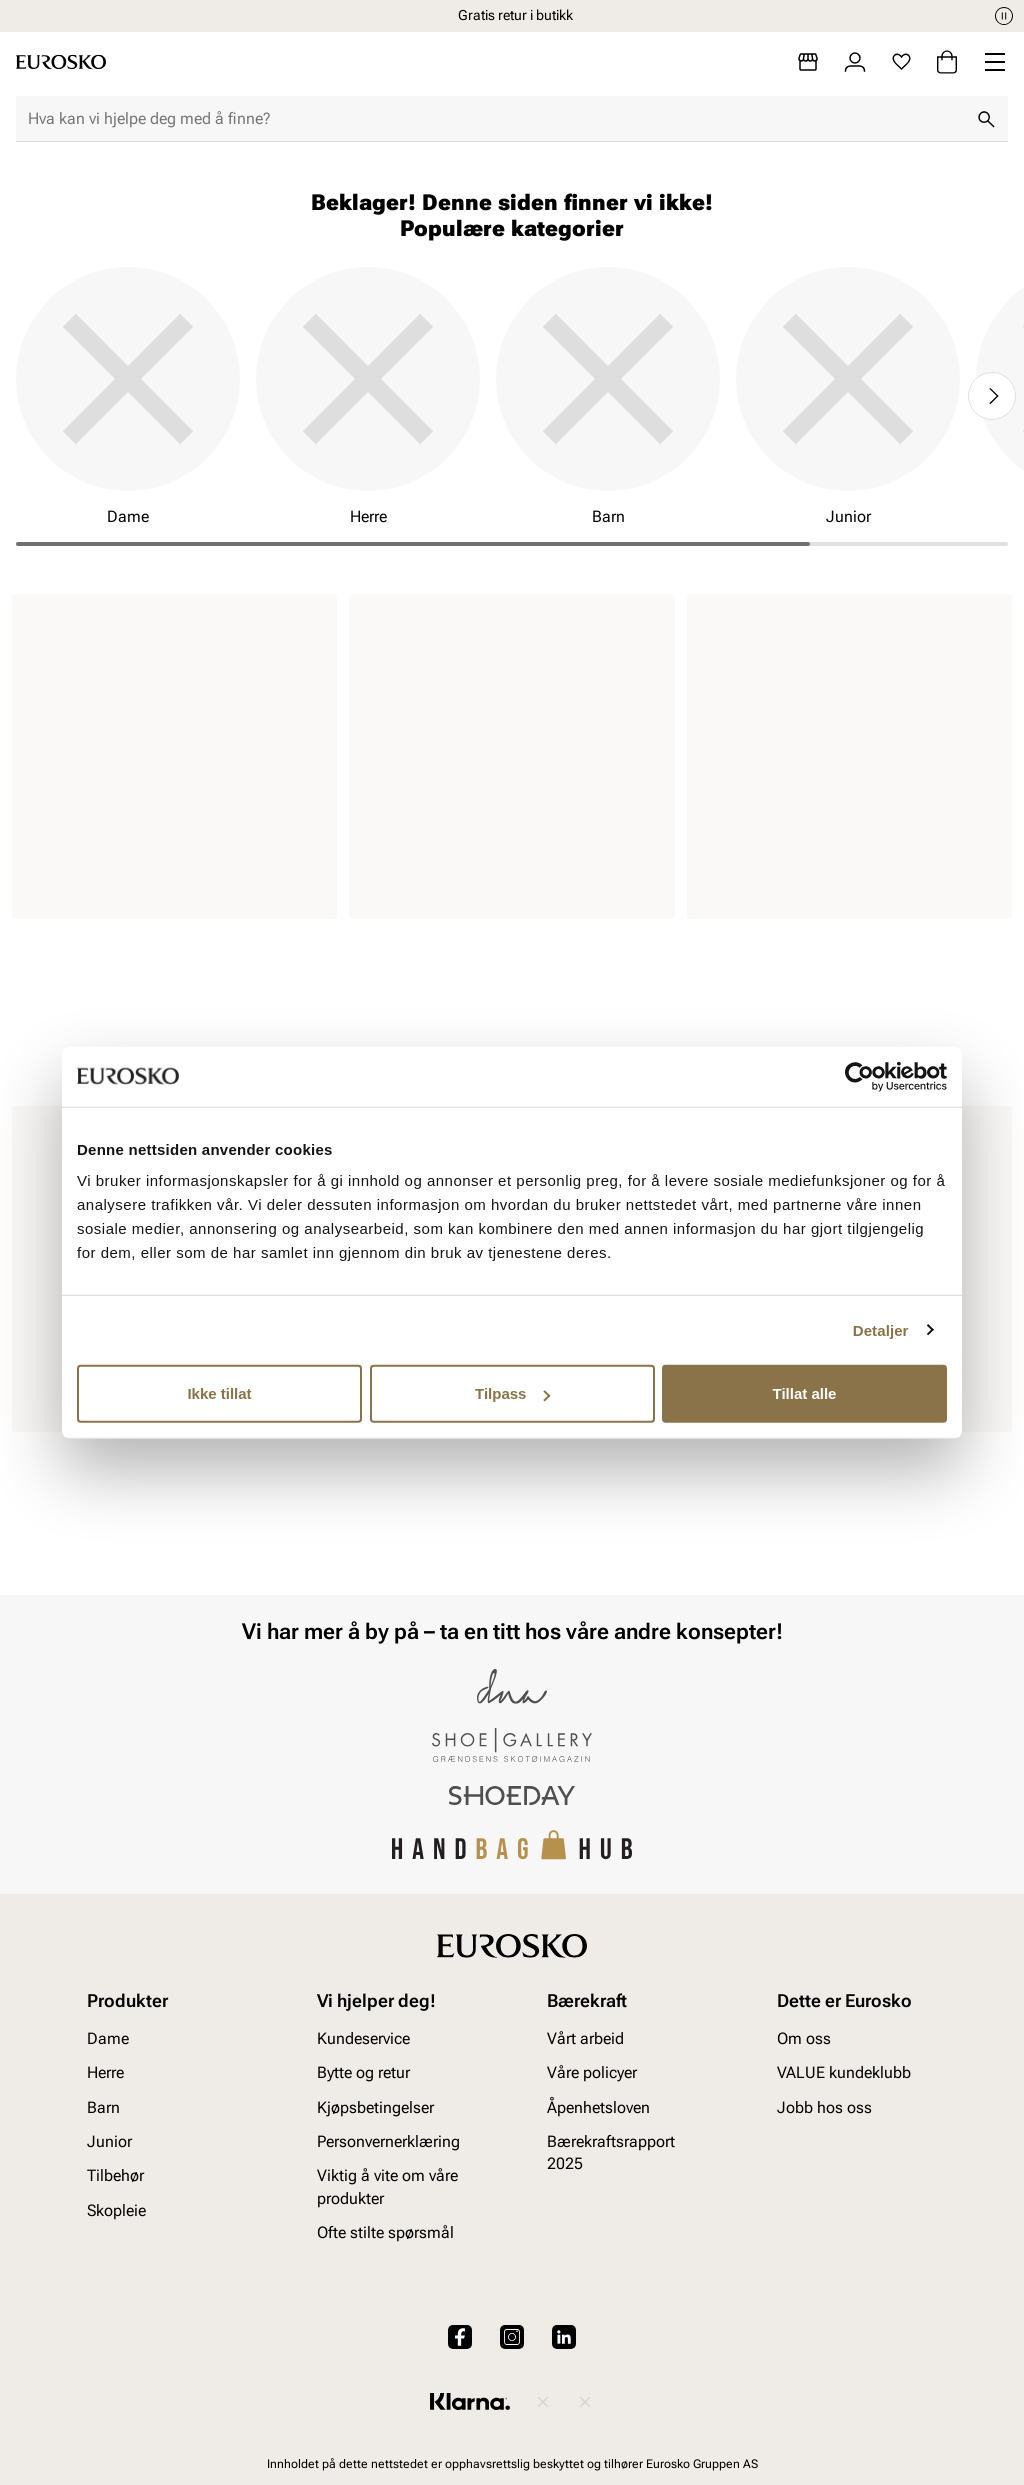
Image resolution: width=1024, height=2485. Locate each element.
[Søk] (986, 119)
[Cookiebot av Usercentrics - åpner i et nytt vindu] (859, 1076)
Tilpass (512, 1393)
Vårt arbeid (585, 2038)
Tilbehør (115, 2175)
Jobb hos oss (824, 2107)
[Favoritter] (901, 62)
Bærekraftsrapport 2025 (611, 2152)
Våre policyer (592, 2072)
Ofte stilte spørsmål (385, 2232)
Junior (109, 2141)
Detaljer (881, 1329)
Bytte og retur (363, 2072)
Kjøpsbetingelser (375, 2107)
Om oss (804, 2038)
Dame (108, 2038)
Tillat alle (805, 1393)
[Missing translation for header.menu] (995, 62)
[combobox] (496, 119)
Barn (103, 2107)
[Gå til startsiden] (61, 62)
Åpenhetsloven (598, 2107)
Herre (105, 2072)
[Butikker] (808, 62)
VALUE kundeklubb (844, 2072)
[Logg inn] (855, 62)
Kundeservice (363, 2038)
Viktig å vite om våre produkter (387, 2186)
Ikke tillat (219, 1393)
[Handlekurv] (947, 62)
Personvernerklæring (388, 2141)
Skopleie (116, 2210)
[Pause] (1004, 16)
